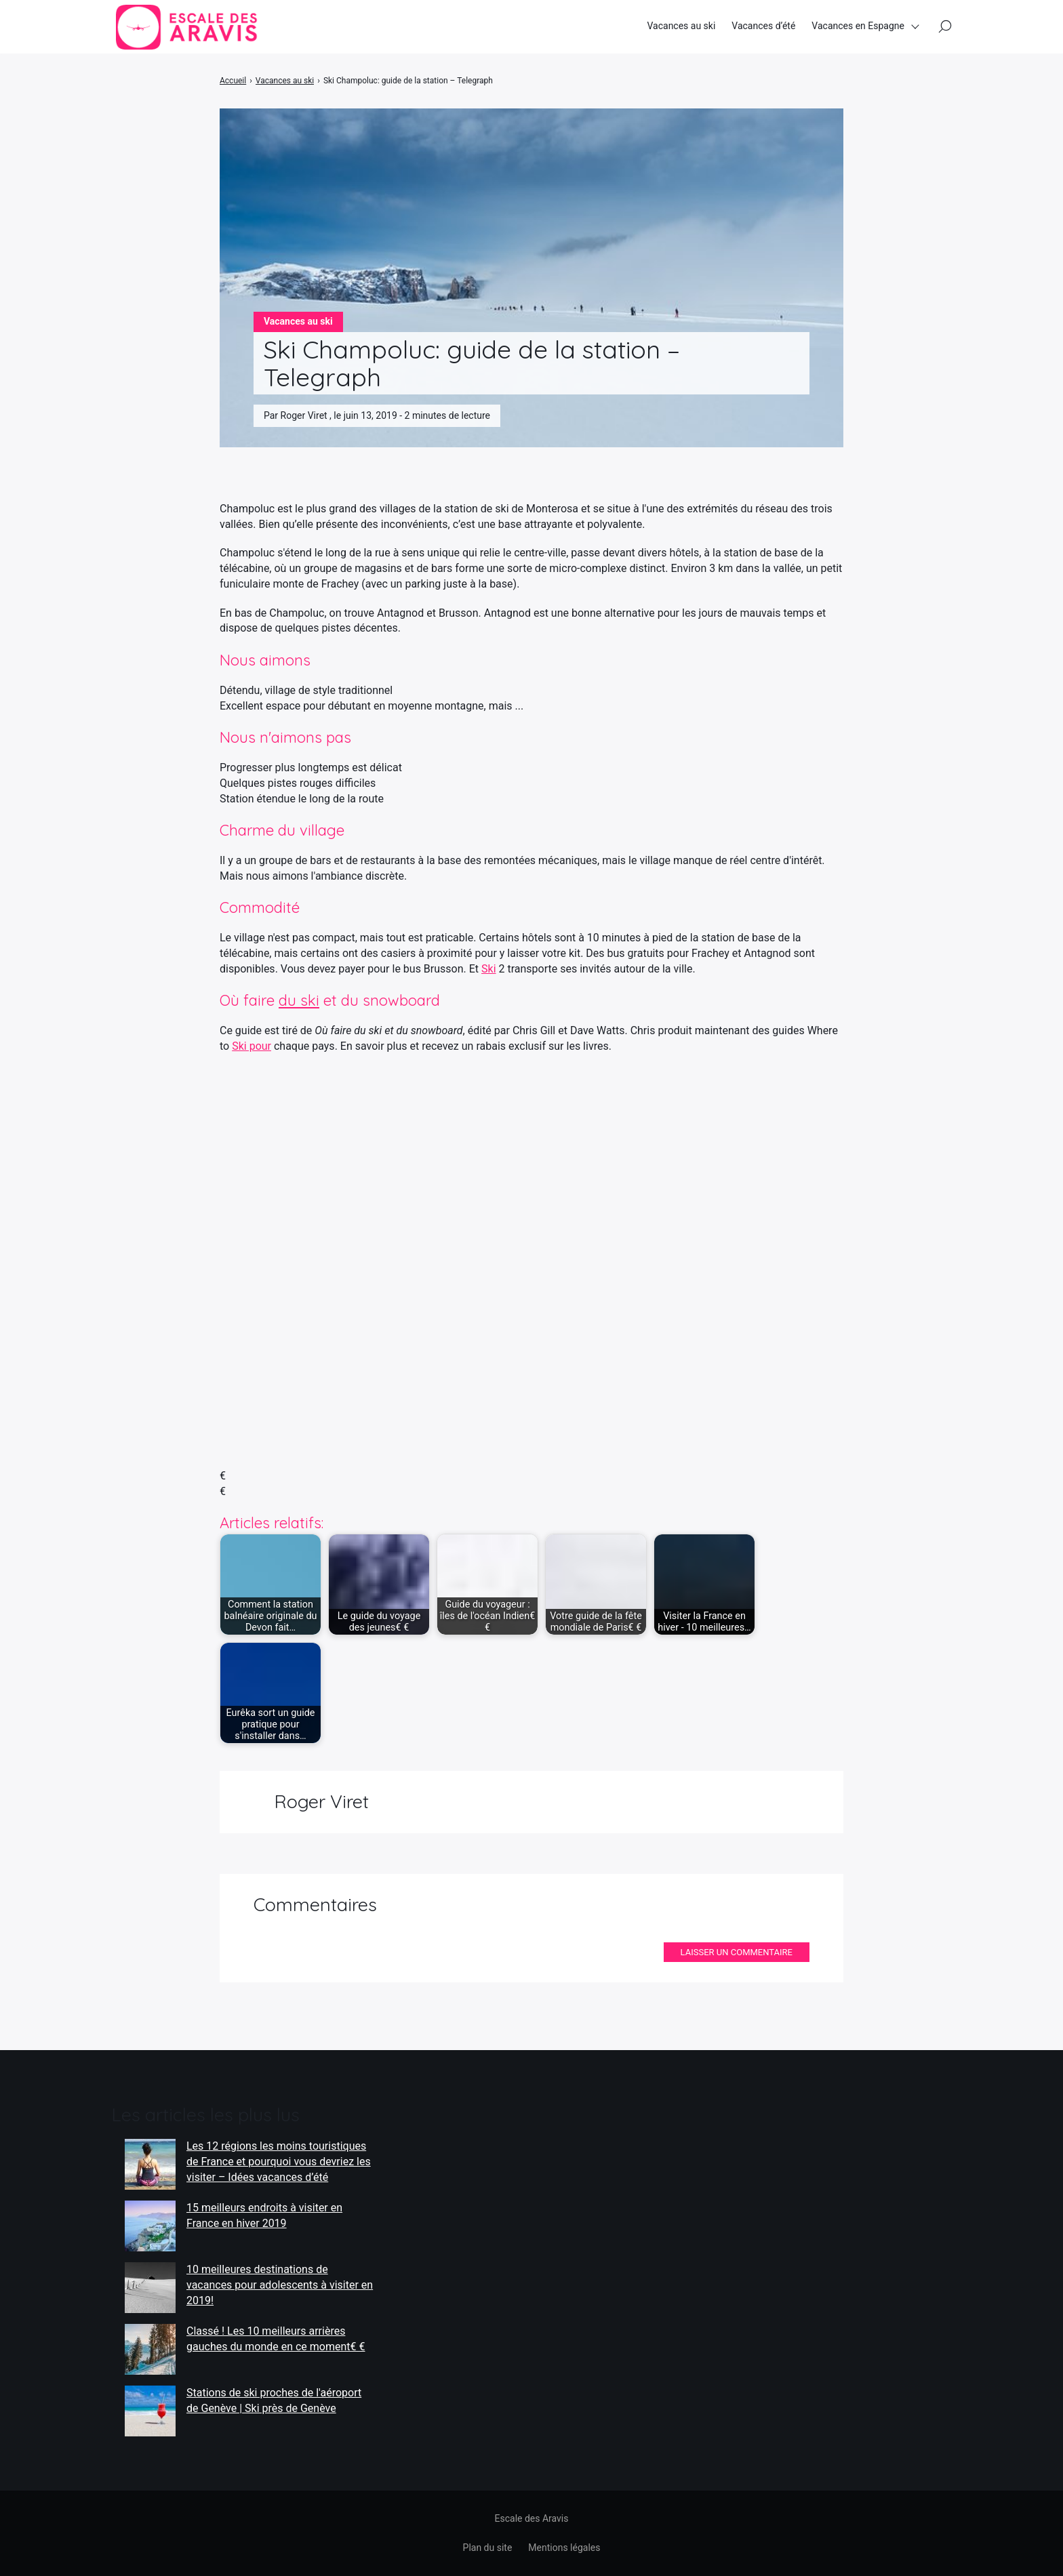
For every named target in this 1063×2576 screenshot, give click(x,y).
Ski (488, 968)
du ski (299, 1000)
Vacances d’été (763, 26)
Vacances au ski (681, 26)
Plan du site (488, 2547)
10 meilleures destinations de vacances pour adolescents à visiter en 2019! (279, 2284)
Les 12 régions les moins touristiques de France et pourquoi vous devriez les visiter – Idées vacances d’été (278, 2161)
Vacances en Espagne (857, 26)
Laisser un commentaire (737, 1952)
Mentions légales (564, 2547)
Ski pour (251, 1046)
